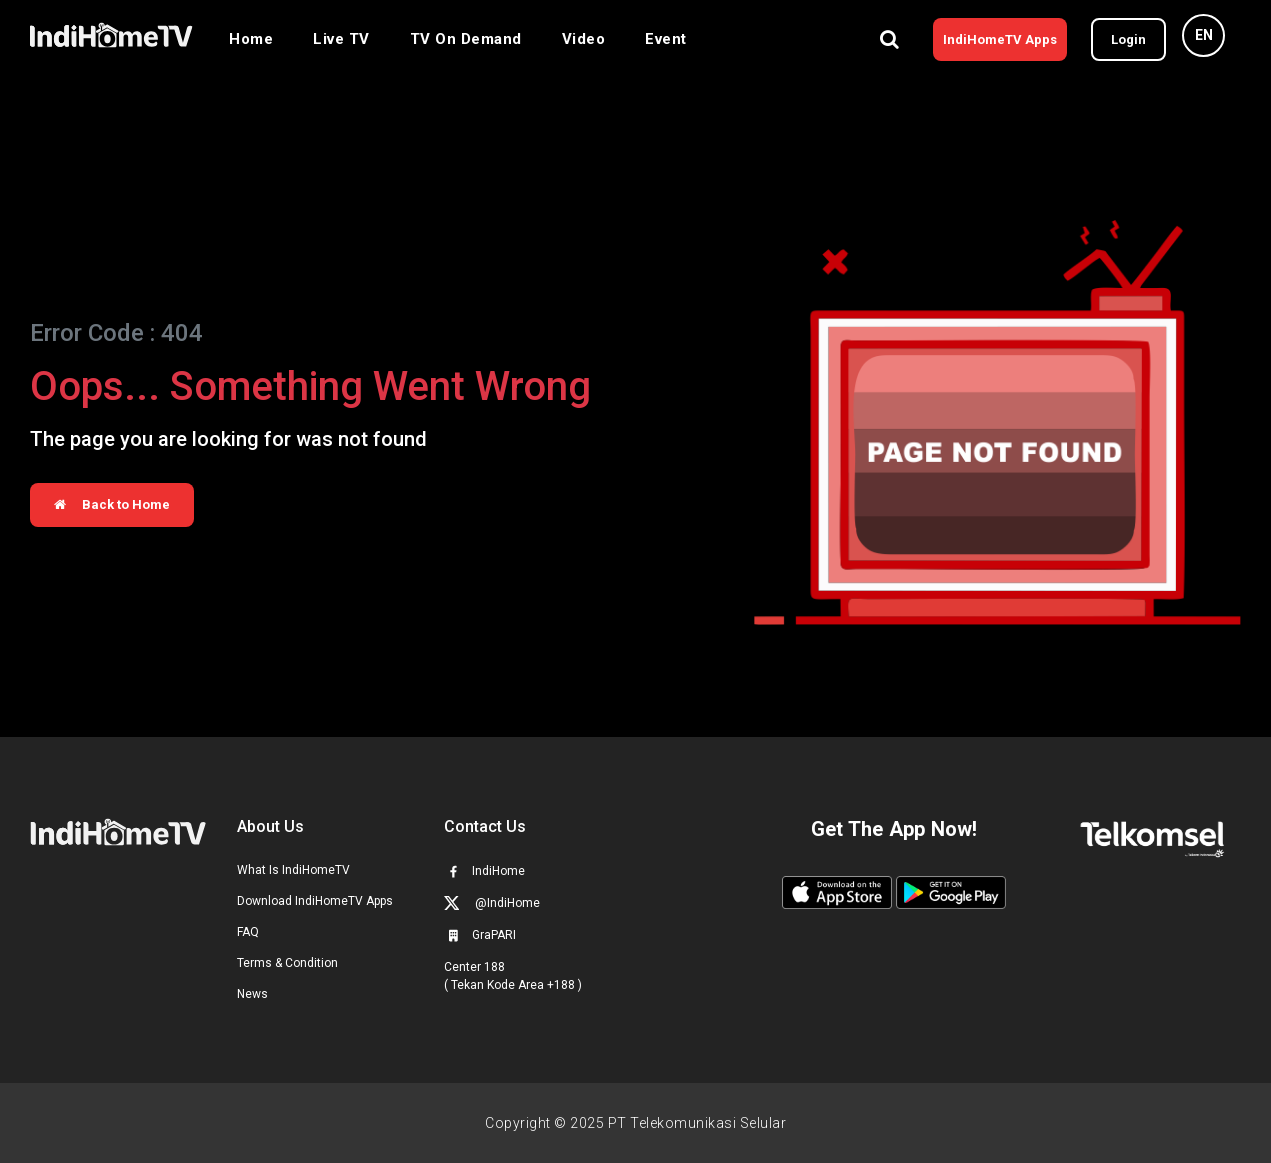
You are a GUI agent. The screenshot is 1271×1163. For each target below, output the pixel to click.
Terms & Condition (287, 963)
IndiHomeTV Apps (1000, 39)
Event (666, 39)
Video (584, 39)
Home (251, 39)
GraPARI (480, 935)
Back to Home (112, 504)
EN (1204, 35)
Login (1128, 39)
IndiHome (484, 871)
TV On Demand (466, 39)
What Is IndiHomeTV (293, 870)
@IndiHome (492, 902)
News (252, 994)
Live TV (341, 39)
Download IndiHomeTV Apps (315, 901)
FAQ (248, 932)
